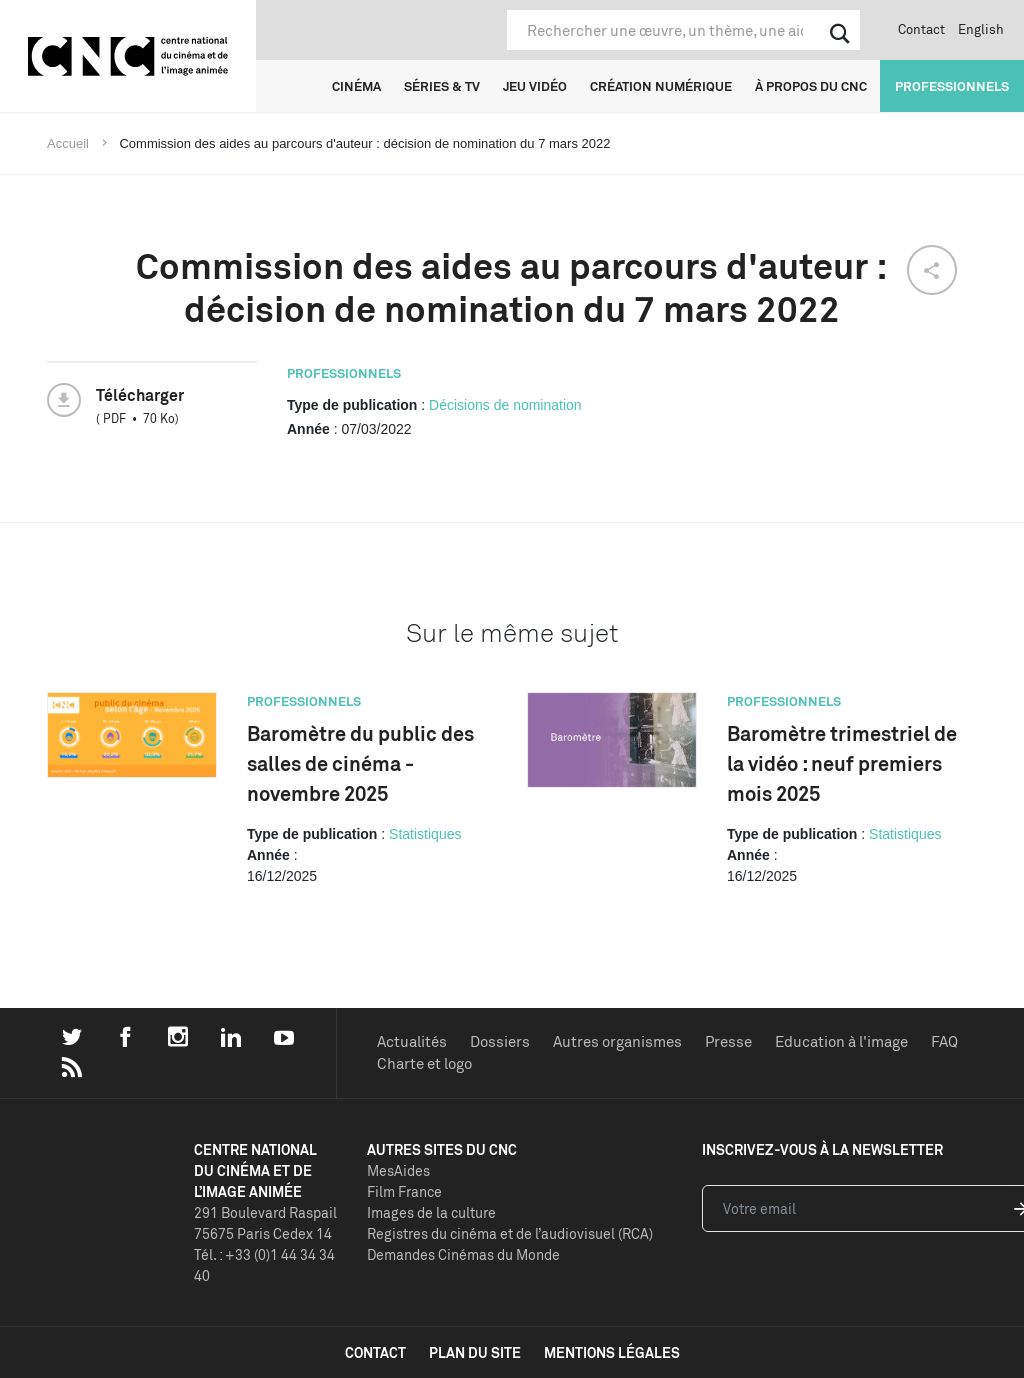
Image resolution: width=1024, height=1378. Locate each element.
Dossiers (500, 1041)
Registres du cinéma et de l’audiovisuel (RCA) (510, 1233)
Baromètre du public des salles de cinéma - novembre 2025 (360, 763)
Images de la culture (431, 1212)
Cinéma (356, 86)
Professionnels (952, 86)
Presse (728, 1041)
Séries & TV (442, 86)
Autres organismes (617, 1041)
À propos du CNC (811, 86)
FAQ (944, 1041)
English (981, 29)
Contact (921, 29)
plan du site (475, 1352)
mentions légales (612, 1352)
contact (375, 1352)
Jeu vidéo (535, 86)
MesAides (398, 1170)
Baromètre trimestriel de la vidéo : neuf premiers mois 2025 (842, 763)
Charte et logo (424, 1063)
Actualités (412, 1041)
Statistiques (425, 834)
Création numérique (661, 86)
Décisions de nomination (505, 405)
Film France (404, 1191)
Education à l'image (841, 1041)
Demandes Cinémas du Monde (463, 1254)
